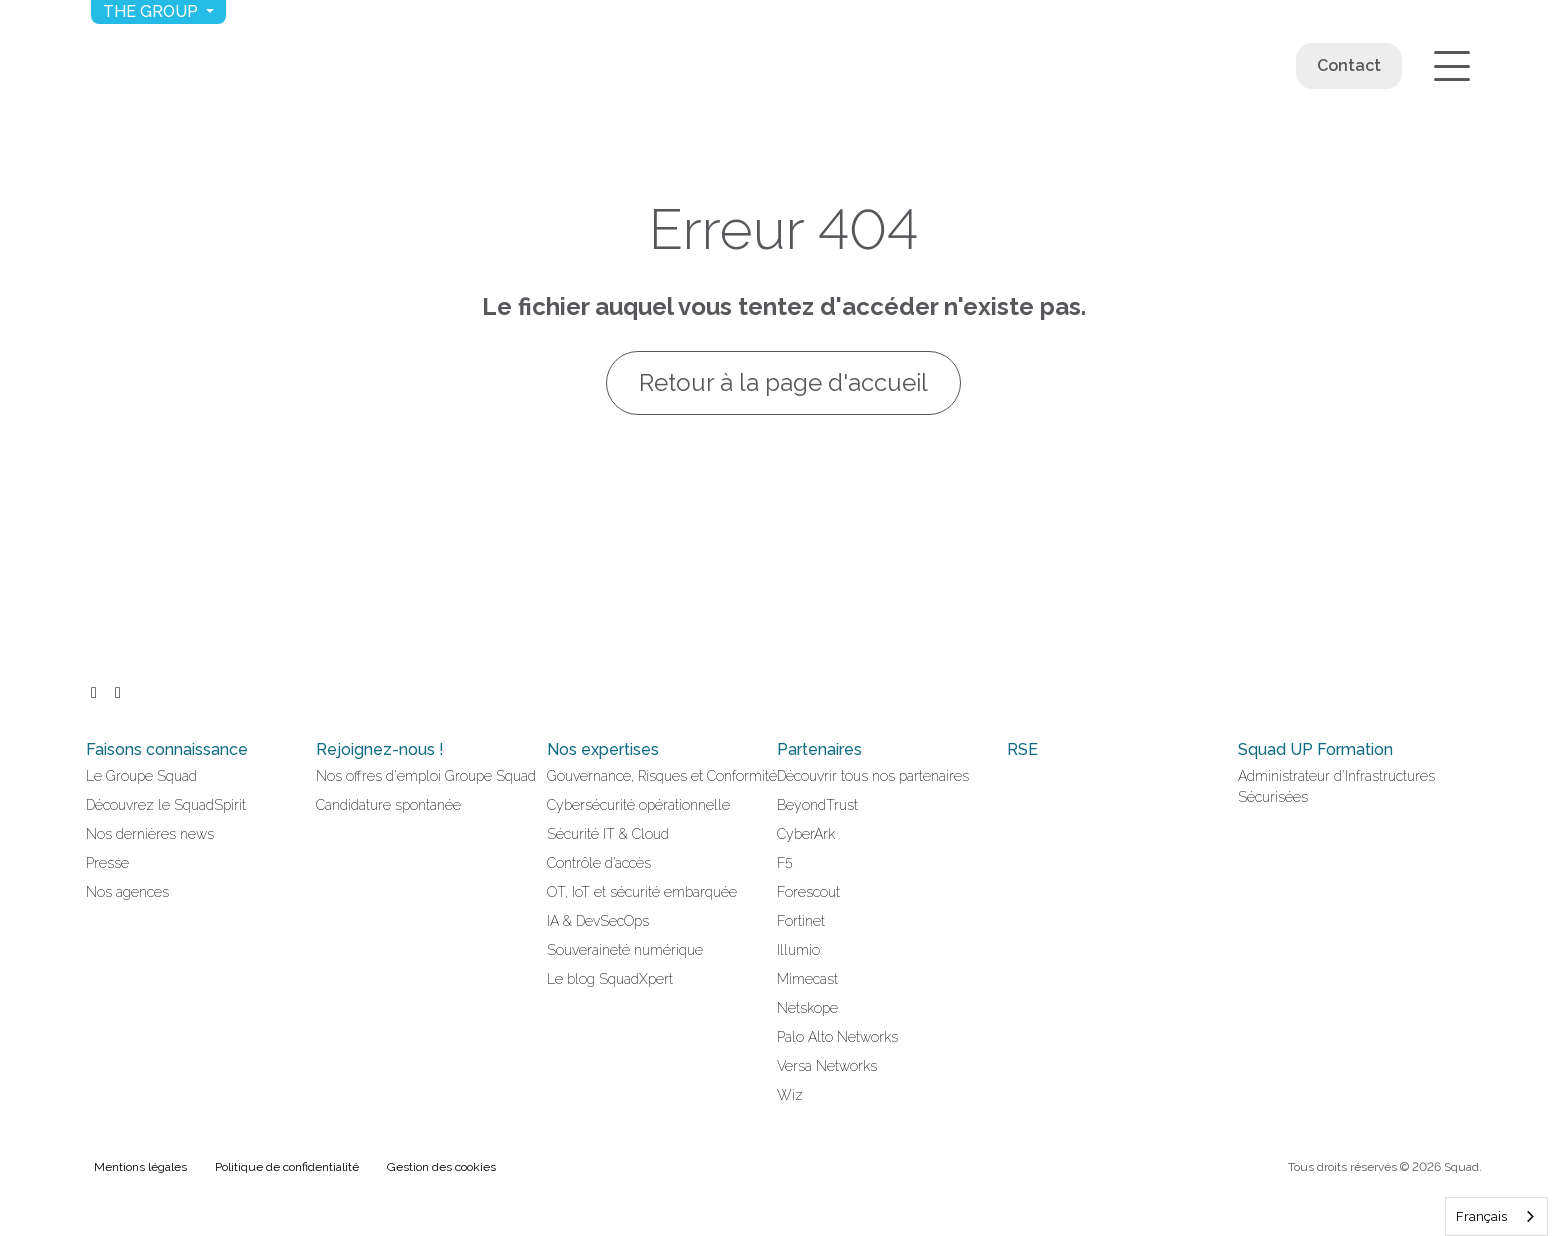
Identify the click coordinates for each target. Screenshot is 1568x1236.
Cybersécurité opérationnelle (638, 805)
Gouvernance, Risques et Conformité (662, 776)
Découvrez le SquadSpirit (166, 805)
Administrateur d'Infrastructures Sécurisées (1336, 786)
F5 (785, 863)
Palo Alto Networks (837, 1037)
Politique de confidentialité (287, 1167)
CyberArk (806, 834)
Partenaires (819, 749)
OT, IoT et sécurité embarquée (642, 892)
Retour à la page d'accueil (784, 382)
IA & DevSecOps (598, 921)
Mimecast (807, 979)
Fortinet (801, 921)
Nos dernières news (150, 834)
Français (1481, 1216)
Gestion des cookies (441, 1167)
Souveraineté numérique (625, 950)
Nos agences (127, 892)
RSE (1022, 749)
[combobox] (1496, 1216)
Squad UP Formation (1315, 749)
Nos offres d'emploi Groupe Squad (426, 776)
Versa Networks (827, 1066)
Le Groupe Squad (141, 776)
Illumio (798, 950)
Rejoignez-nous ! (380, 749)
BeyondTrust (817, 805)
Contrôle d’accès (599, 863)
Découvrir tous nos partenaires (873, 776)
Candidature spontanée (388, 805)
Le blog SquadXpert (610, 979)
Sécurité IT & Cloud (608, 834)
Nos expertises (603, 749)
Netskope (807, 1008)
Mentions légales (140, 1167)
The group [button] (152, 11)
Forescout (808, 892)
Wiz (790, 1095)
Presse (107, 863)
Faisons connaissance (167, 749)
